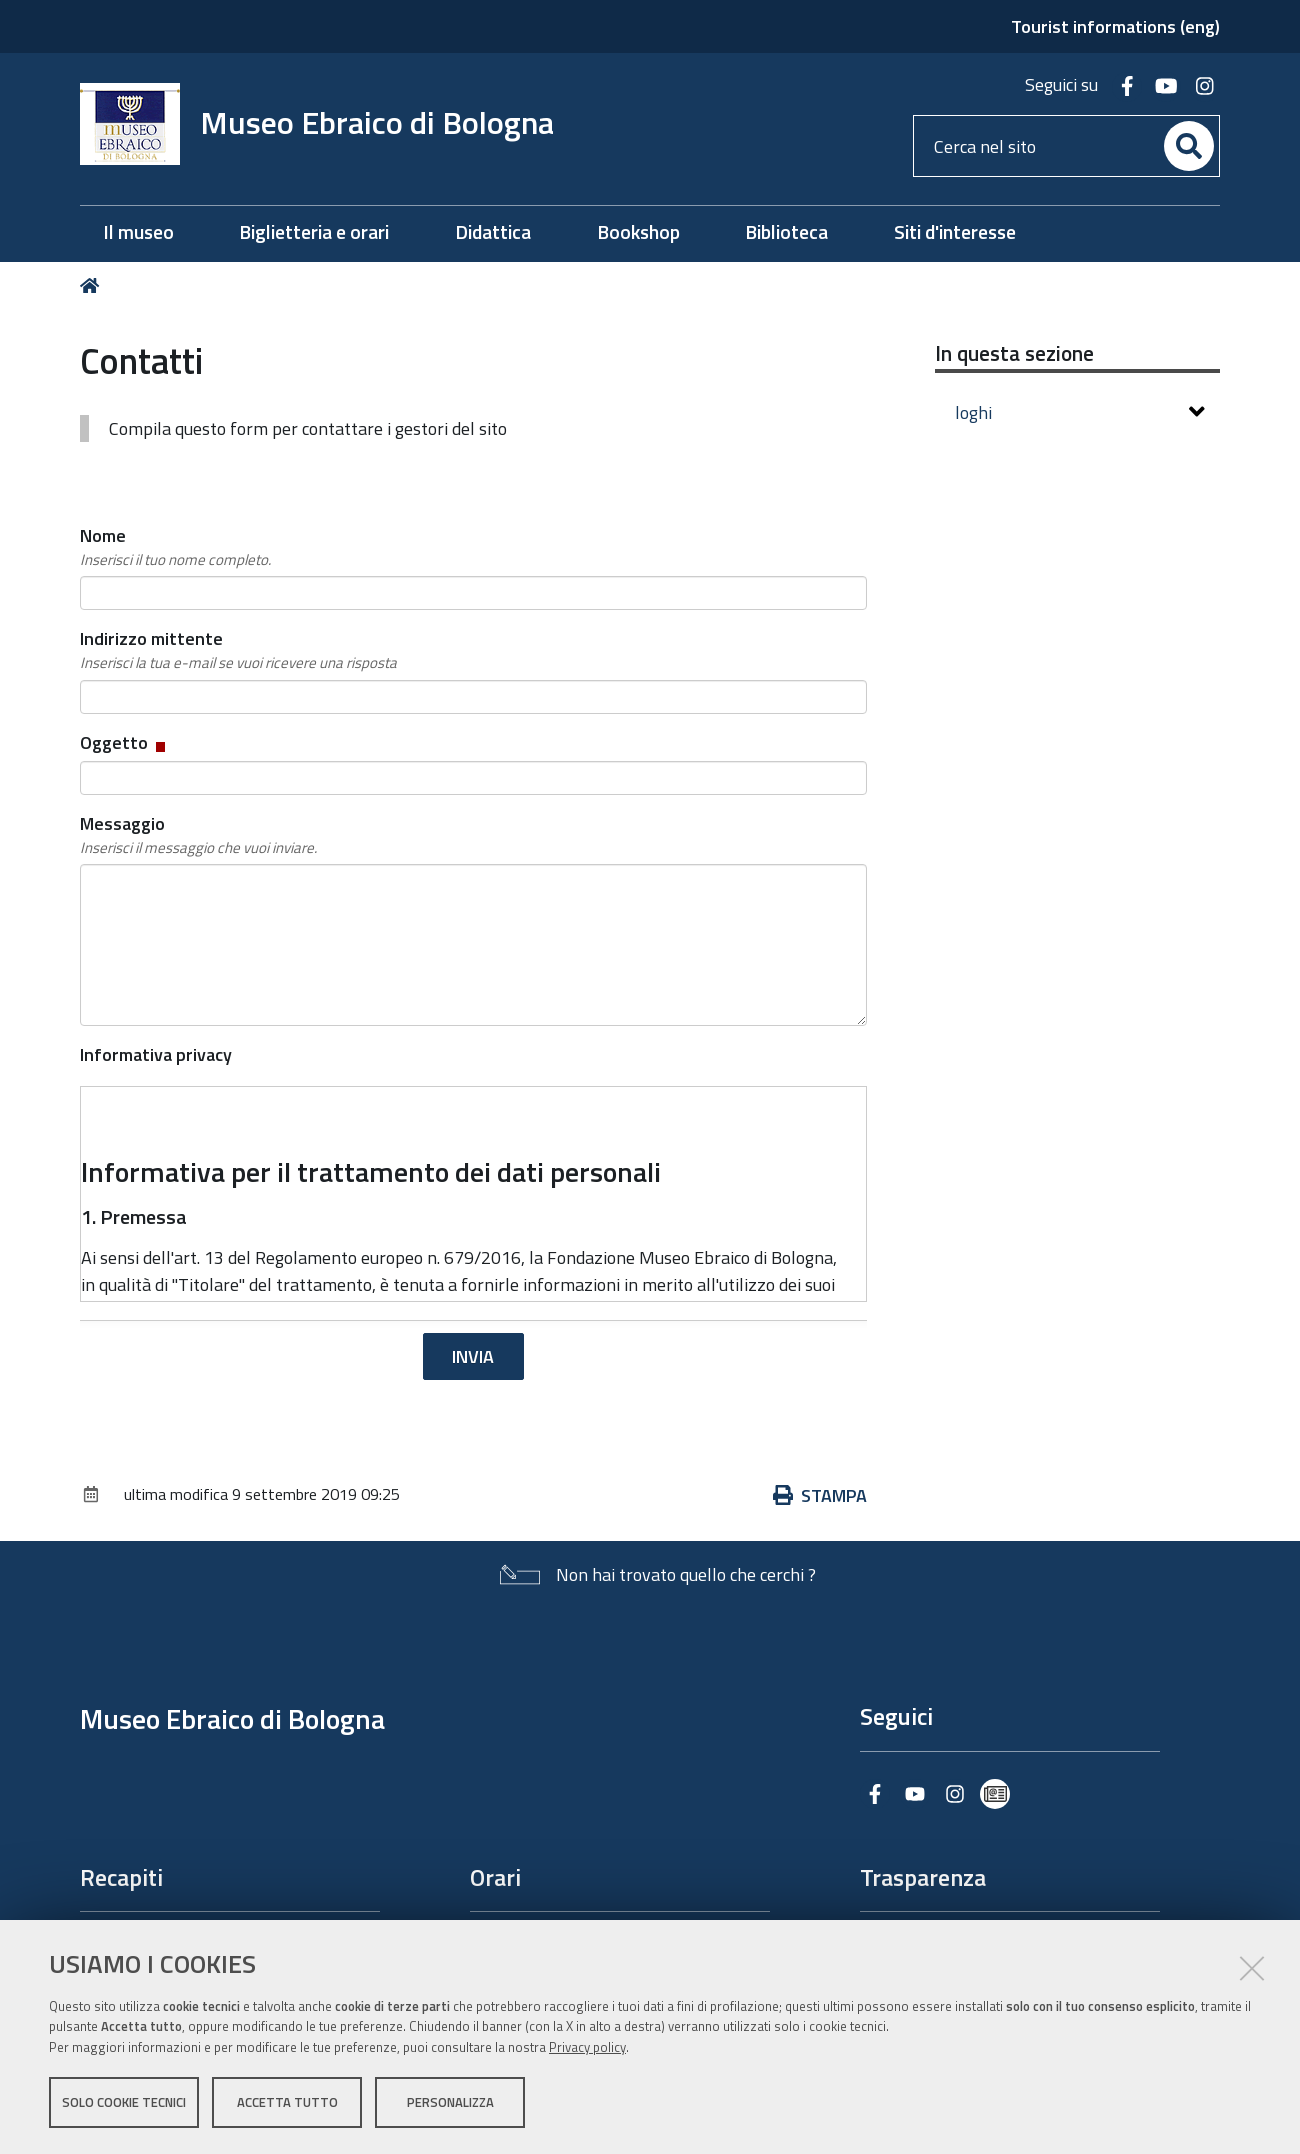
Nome (175, 547)
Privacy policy (587, 2047)
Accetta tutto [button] (287, 2102)
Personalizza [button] (450, 2102)
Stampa (820, 1495)
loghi (1080, 412)
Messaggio (198, 835)
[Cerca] (1189, 146)
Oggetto (124, 742)
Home (93, 285)
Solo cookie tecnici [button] (124, 2102)
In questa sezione (1014, 353)
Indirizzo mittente (238, 650)
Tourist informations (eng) (1115, 26)
